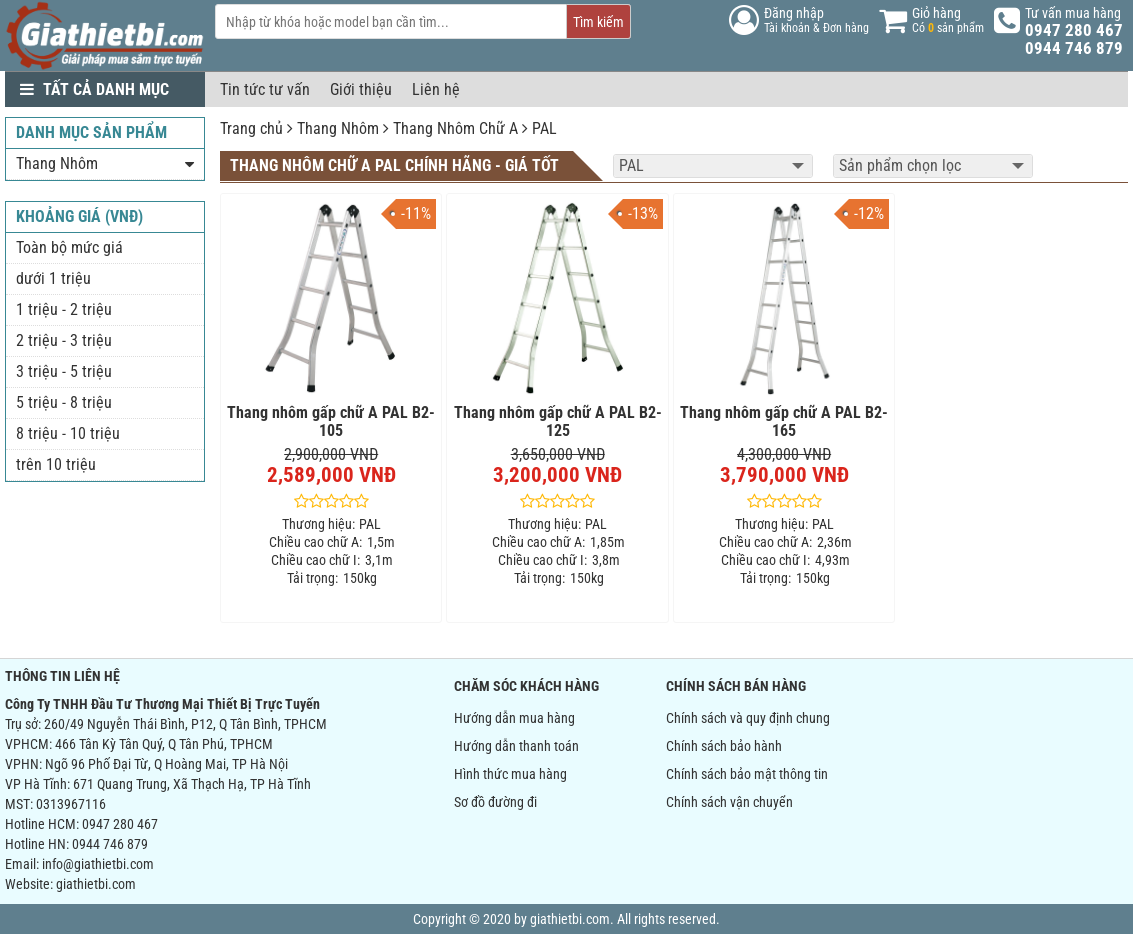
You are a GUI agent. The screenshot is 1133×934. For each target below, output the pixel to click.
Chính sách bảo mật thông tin (747, 774)
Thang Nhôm (338, 128)
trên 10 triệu (56, 464)
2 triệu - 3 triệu (64, 340)
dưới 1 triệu (53, 278)
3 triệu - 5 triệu (64, 371)
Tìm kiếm (598, 22)
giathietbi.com (96, 884)
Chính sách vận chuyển (729, 802)
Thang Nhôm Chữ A (455, 128)
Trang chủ (251, 128)
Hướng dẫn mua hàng (514, 718)
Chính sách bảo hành (724, 746)
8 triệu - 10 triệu (68, 433)
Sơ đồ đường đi (495, 802)
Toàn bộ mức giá (69, 247)
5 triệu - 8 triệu (64, 402)
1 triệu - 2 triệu (64, 309)
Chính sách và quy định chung (748, 718)
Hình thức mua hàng (510, 774)
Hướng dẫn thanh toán (516, 746)
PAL (544, 128)
